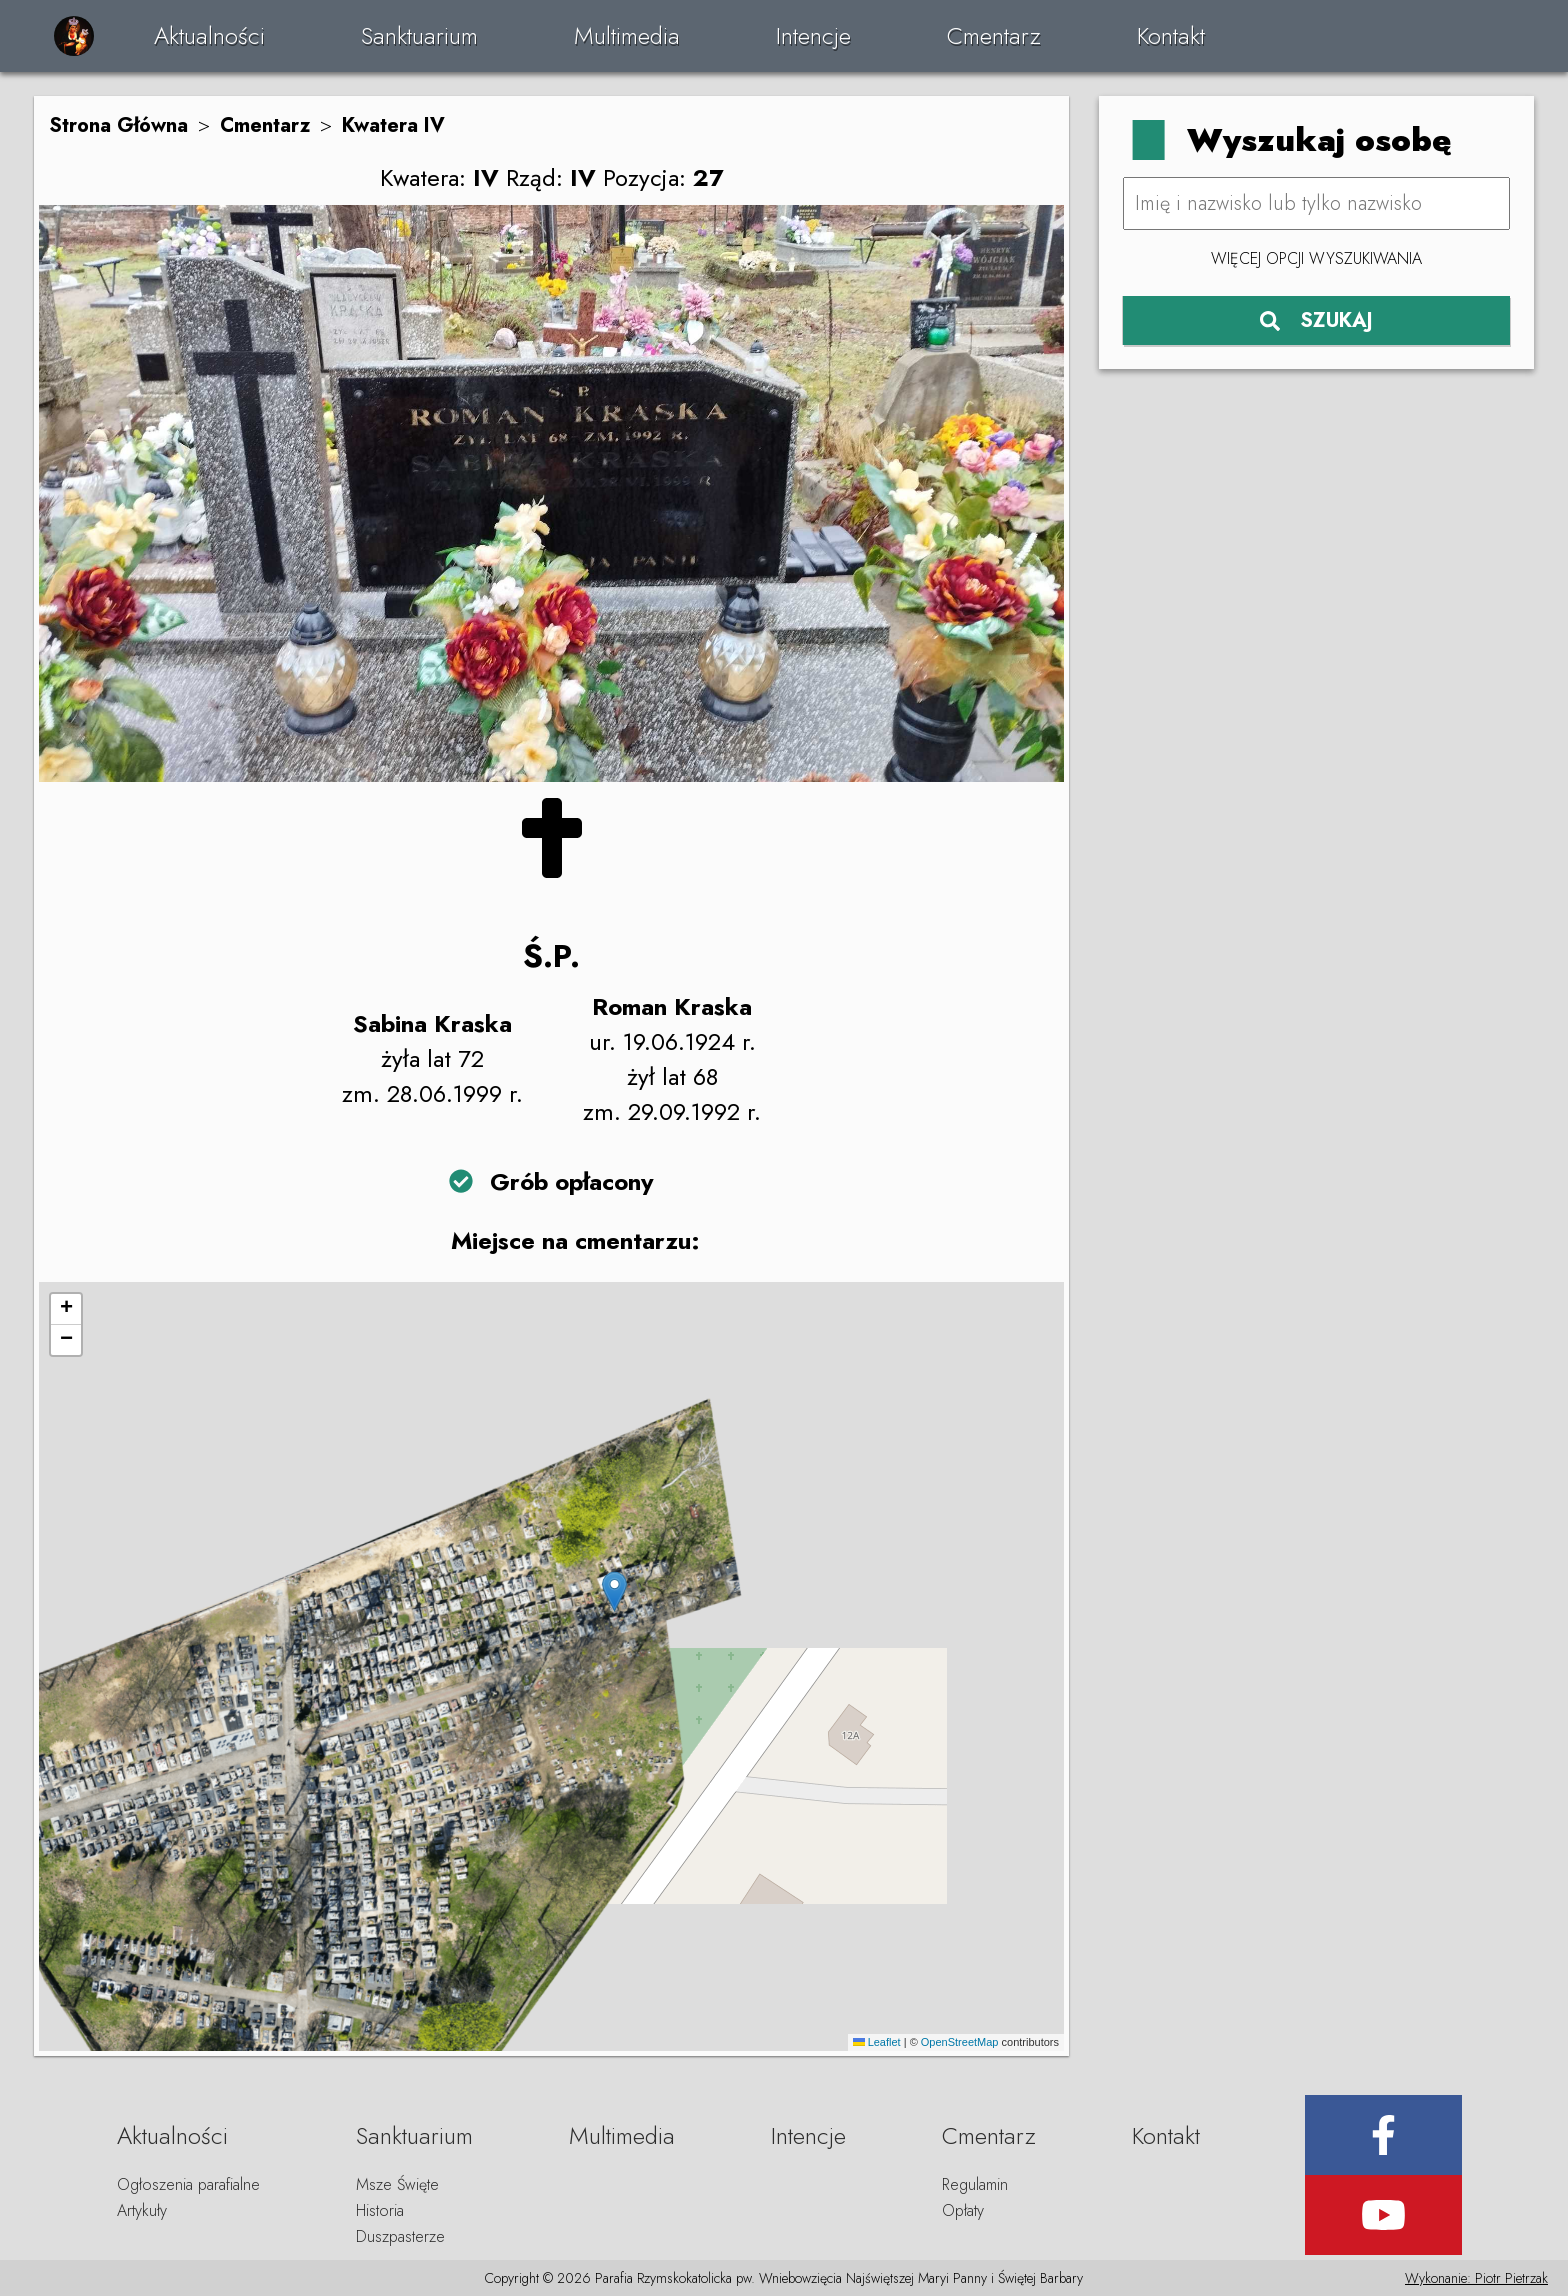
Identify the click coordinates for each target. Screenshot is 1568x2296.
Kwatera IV (393, 125)
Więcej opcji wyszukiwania (1316, 258)
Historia (380, 2210)
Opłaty (963, 2210)
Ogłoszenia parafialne (188, 2184)
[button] (614, 1591)
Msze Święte (397, 2184)
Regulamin (975, 2184)
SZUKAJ (1316, 320)
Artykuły (142, 2210)
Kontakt (1171, 35)
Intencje (813, 35)
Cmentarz (994, 35)
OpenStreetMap (960, 2042)
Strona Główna (118, 125)
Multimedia (627, 35)
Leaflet (877, 2042)
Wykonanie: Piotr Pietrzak (1476, 2278)
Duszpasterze (400, 2236)
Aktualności (209, 35)
